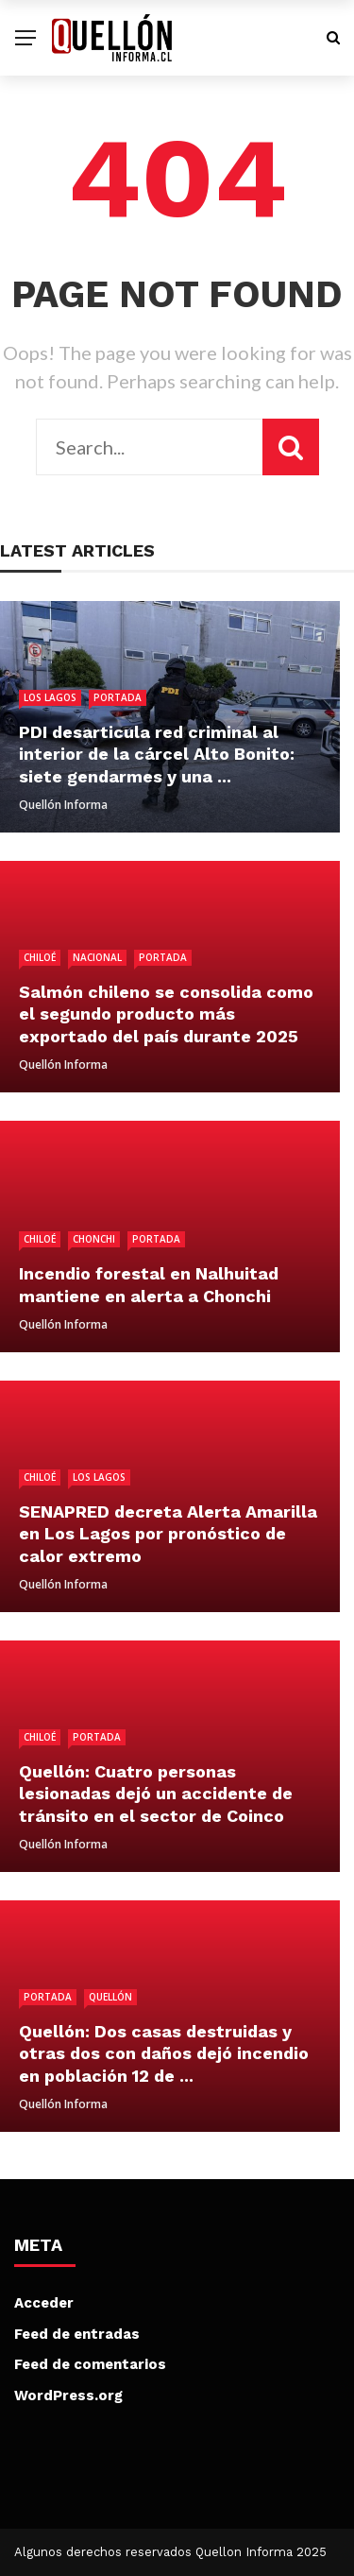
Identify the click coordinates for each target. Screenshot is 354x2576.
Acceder (44, 2302)
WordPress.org (68, 2395)
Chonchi (94, 1238)
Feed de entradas (77, 2334)
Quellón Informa (63, 805)
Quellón (110, 1996)
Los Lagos (50, 697)
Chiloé (40, 957)
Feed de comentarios (90, 2364)
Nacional (97, 957)
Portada (117, 697)
